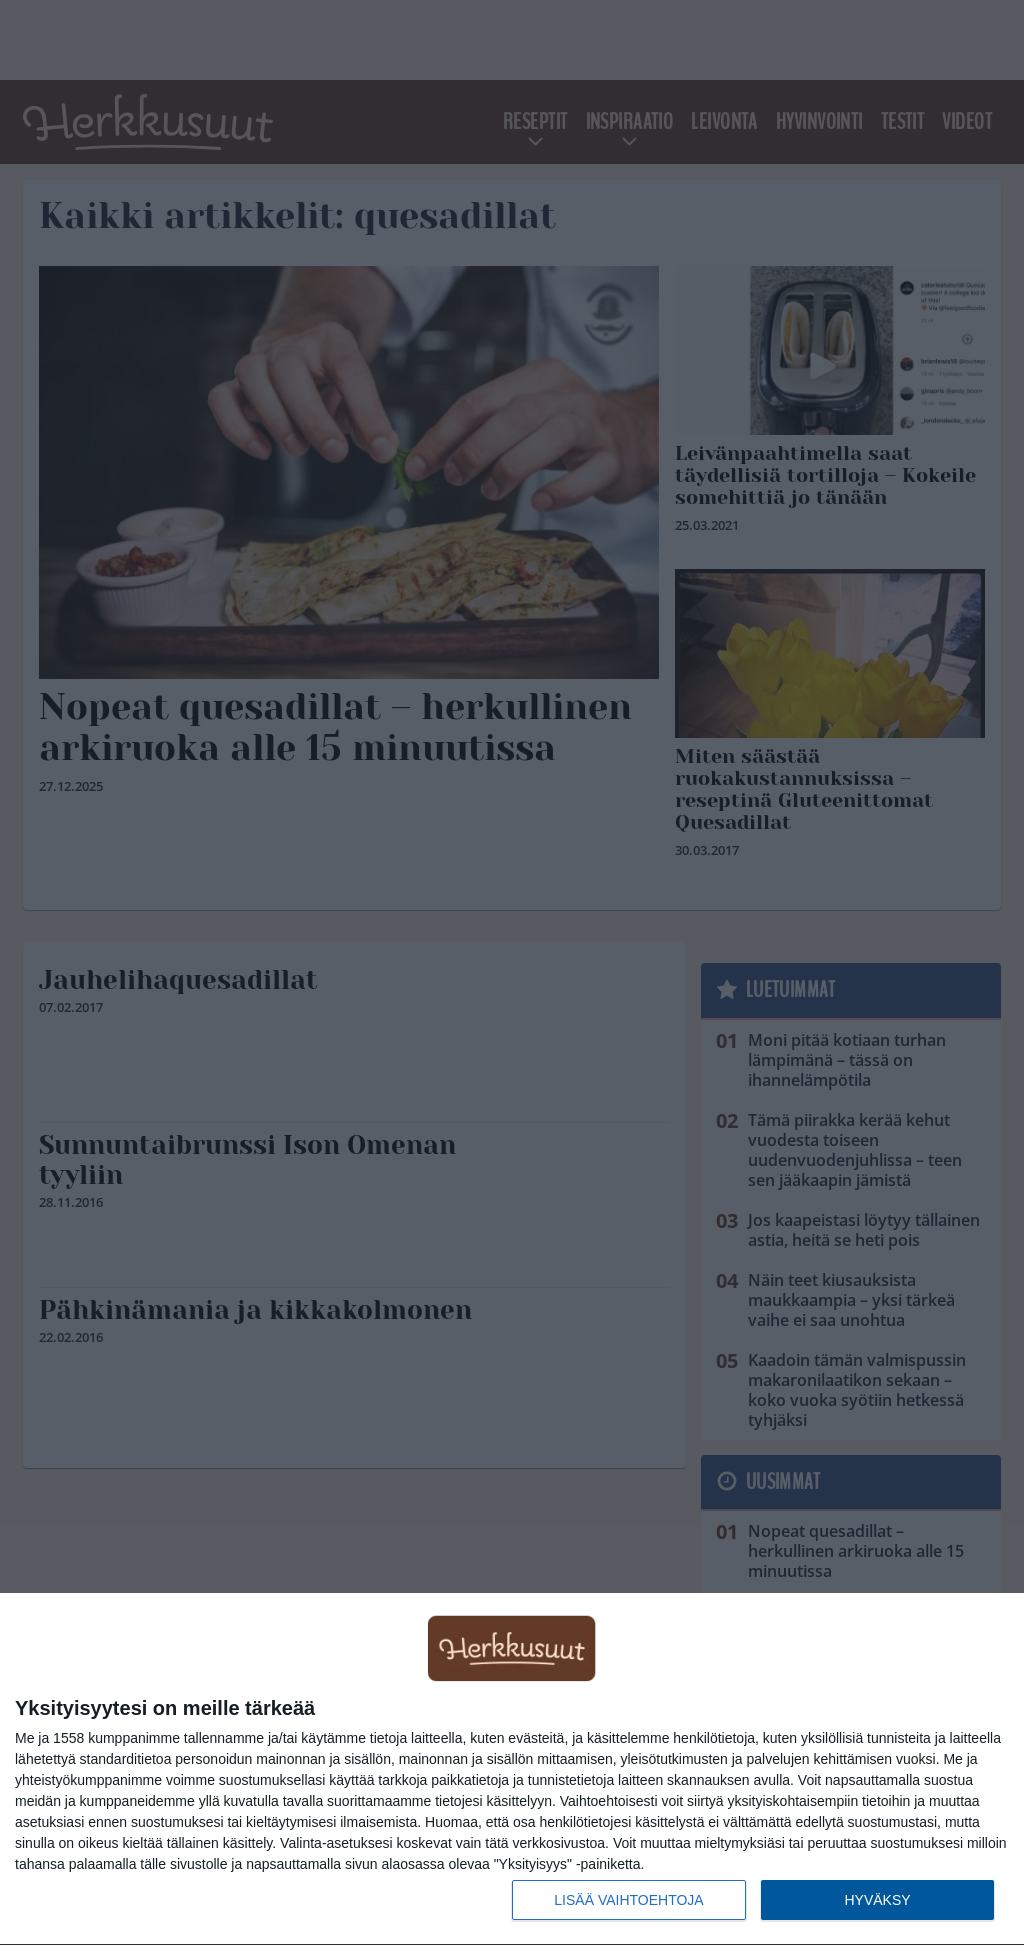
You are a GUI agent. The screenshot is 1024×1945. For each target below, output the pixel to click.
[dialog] (512, 1769)
